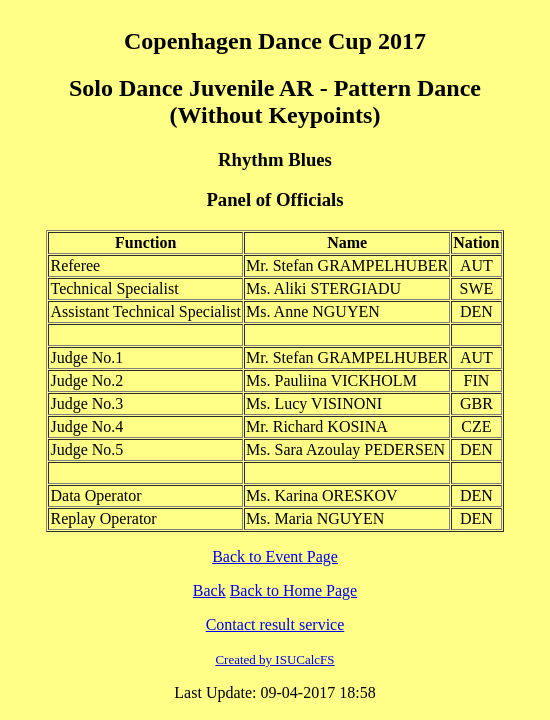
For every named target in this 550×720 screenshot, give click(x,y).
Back (209, 590)
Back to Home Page (294, 590)
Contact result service (275, 624)
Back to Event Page (275, 556)
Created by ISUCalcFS (274, 659)
